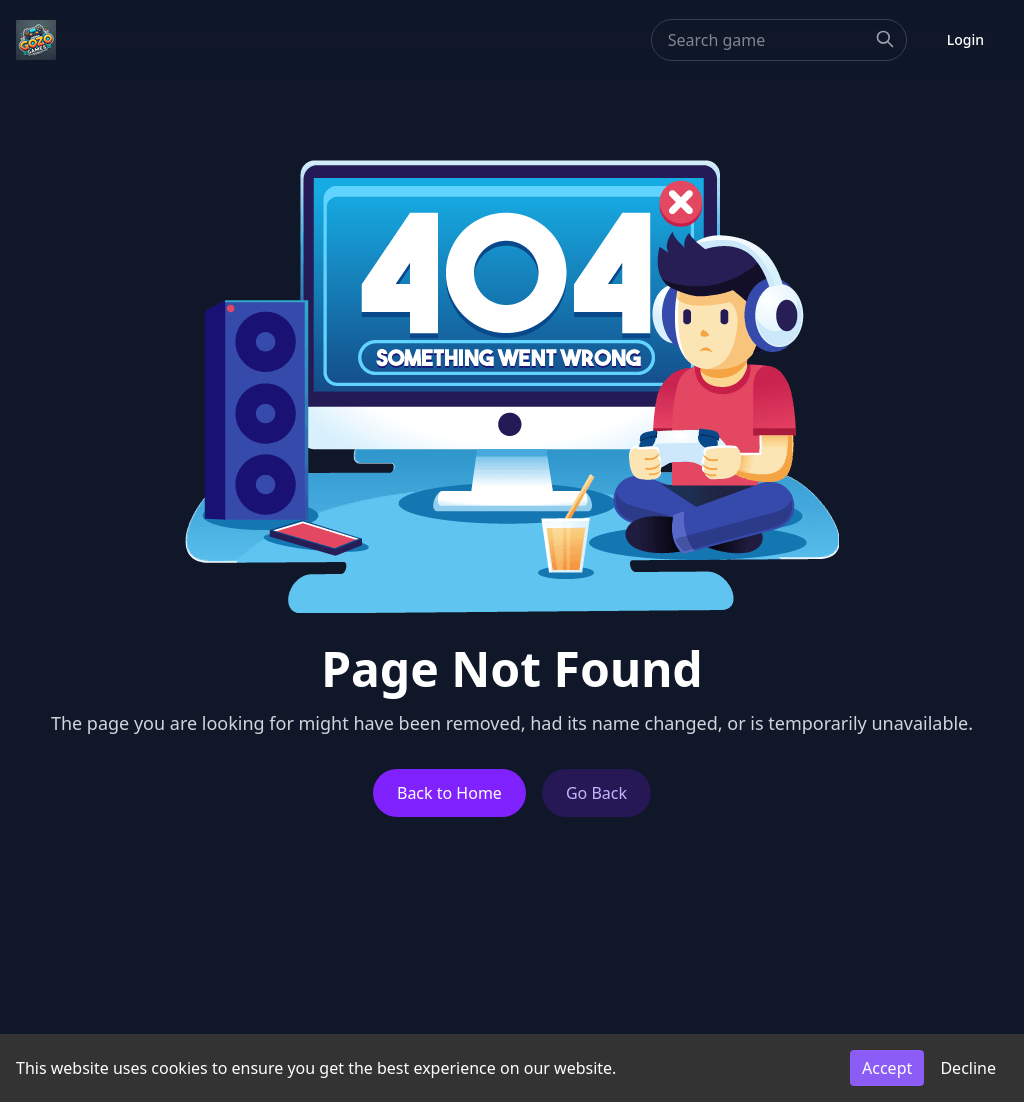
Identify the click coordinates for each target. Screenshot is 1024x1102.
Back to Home (449, 793)
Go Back (596, 793)
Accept (887, 1068)
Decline (968, 1068)
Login (965, 39)
